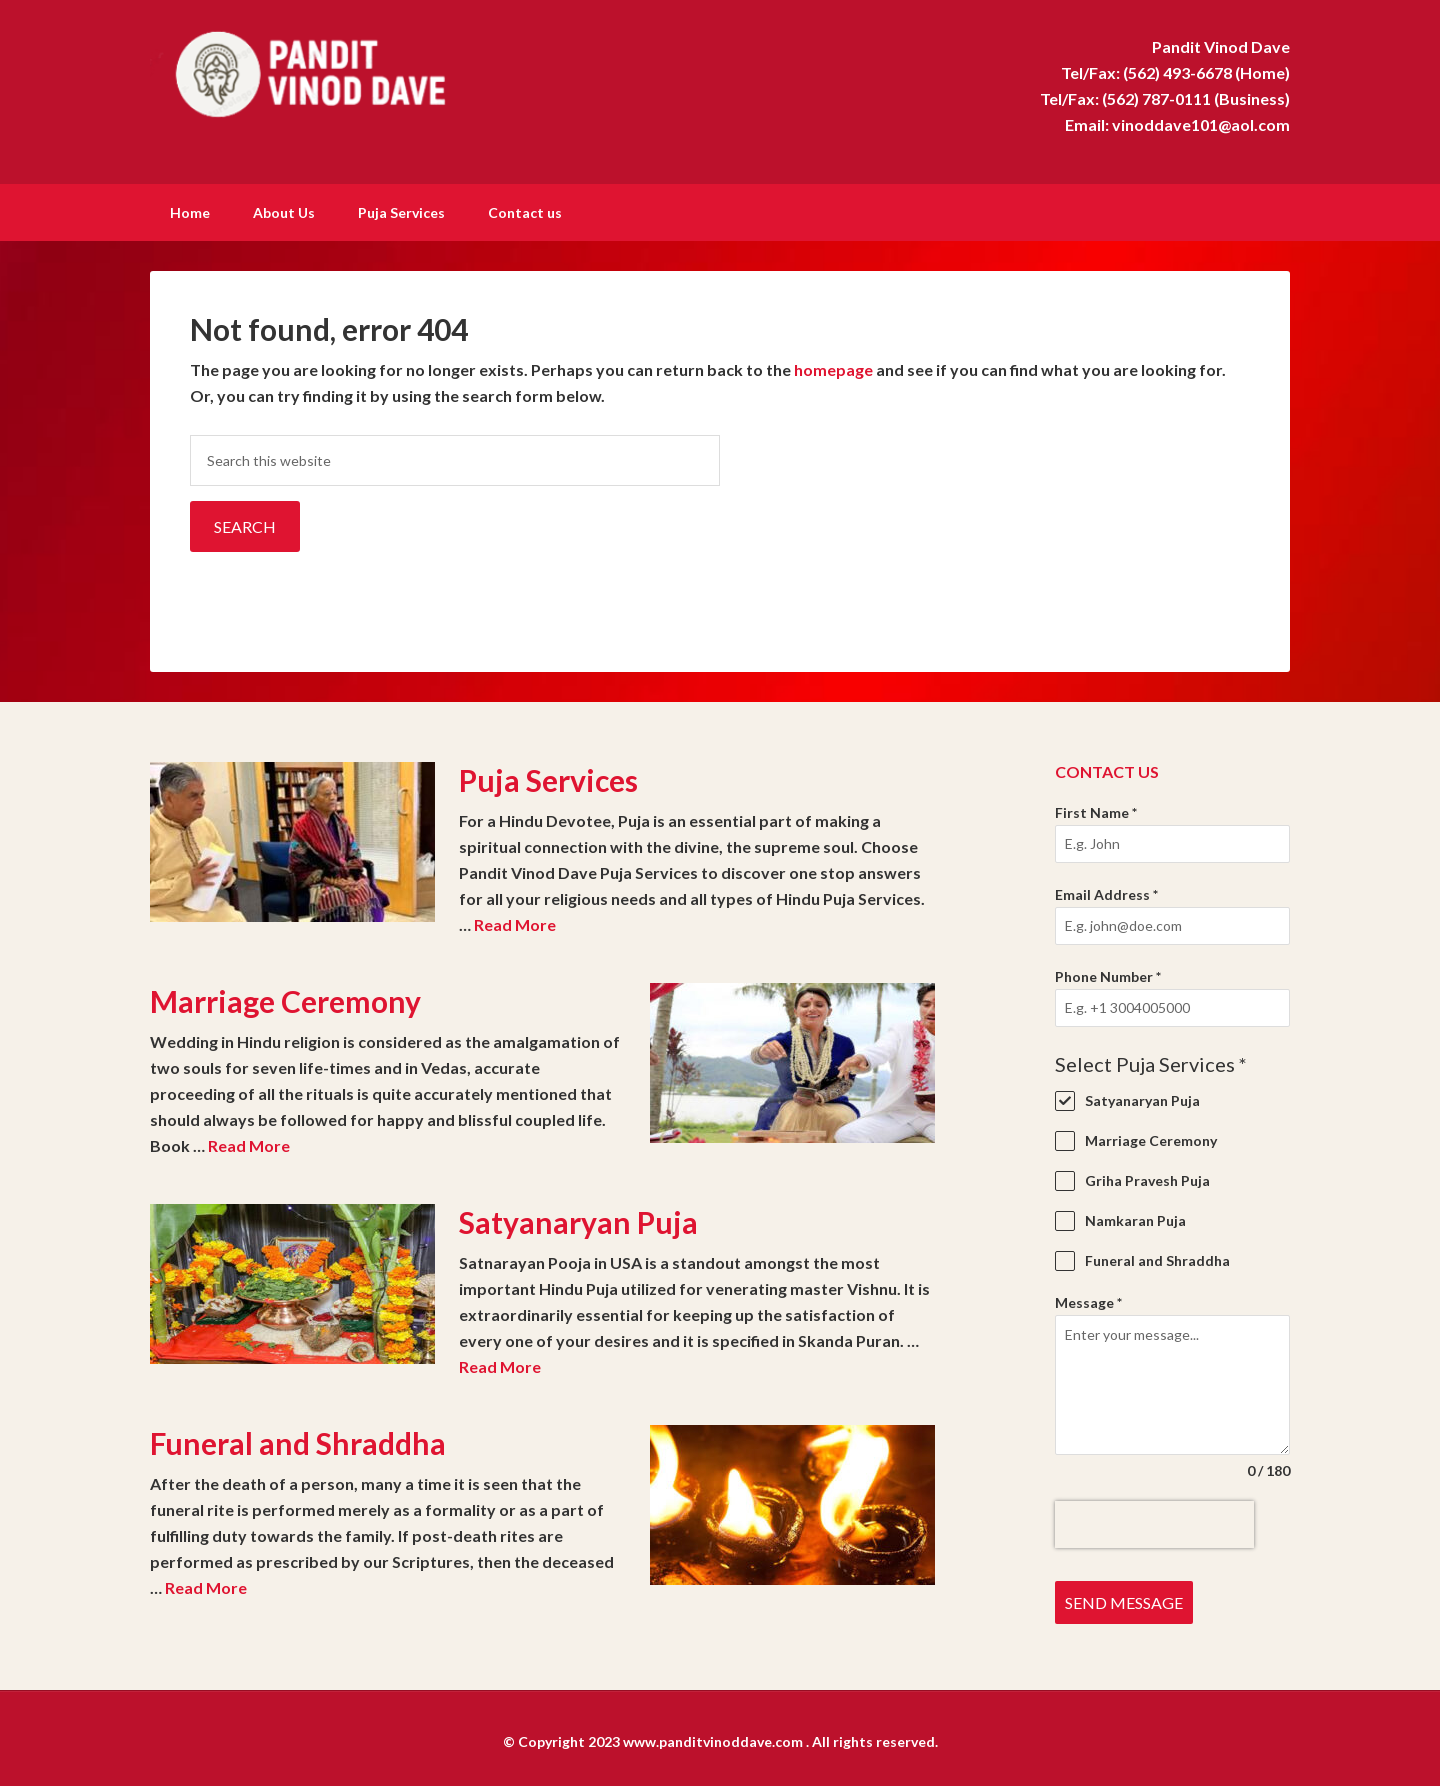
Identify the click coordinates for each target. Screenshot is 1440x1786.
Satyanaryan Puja (578, 1220)
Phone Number (1108, 974)
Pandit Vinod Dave (320, 70)
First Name (1096, 810)
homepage (833, 367)
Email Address (1106, 892)
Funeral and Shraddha (298, 1441)
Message (1088, 1300)
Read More (515, 922)
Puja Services (548, 778)
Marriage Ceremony (285, 999)
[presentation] (1154, 1522)
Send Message (1124, 1600)
